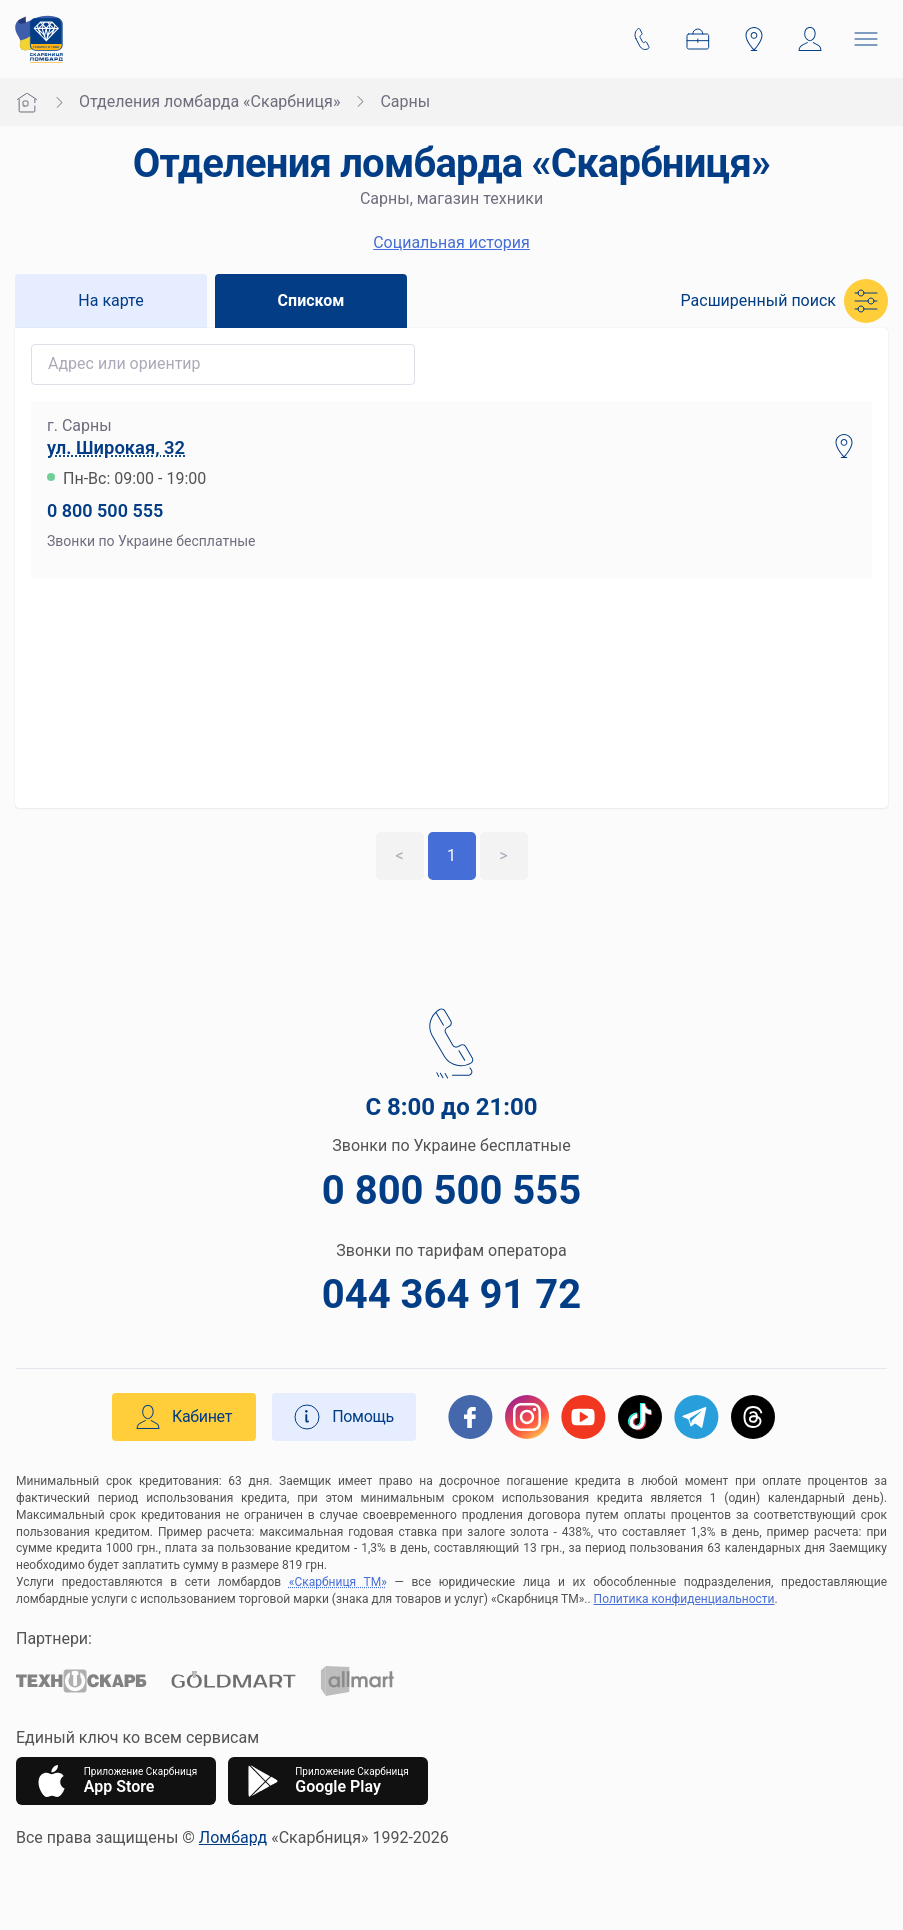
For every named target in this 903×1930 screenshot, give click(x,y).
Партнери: (54, 1638)
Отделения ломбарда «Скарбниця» (209, 101)
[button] (784, 301)
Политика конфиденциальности (684, 1599)
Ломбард (233, 1837)
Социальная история (451, 242)
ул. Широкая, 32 (116, 447)
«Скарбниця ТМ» (338, 1582)
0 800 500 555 (105, 510)
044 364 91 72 (451, 1294)
